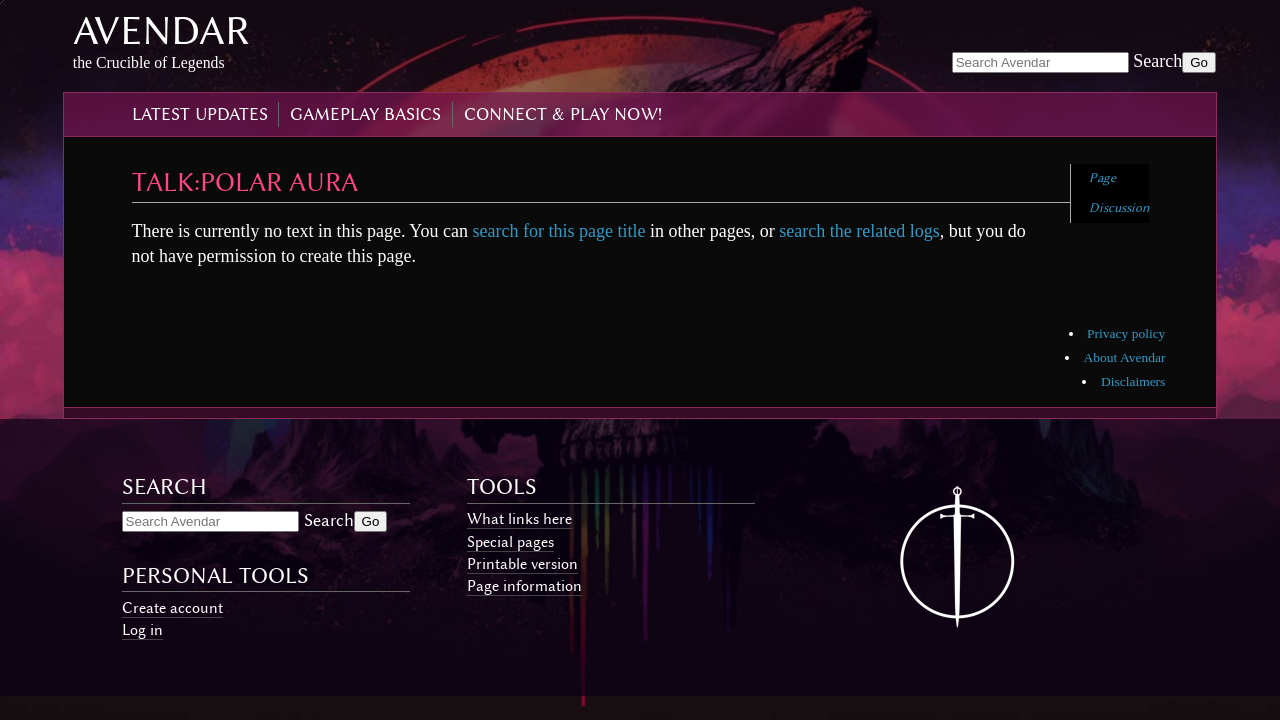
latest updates (200, 114)
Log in (142, 630)
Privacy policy (1126, 333)
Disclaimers (1133, 381)
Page (1102, 177)
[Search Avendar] (1040, 62)
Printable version (522, 564)
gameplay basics (365, 114)
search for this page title (558, 231)
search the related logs (859, 231)
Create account (172, 608)
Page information (524, 586)
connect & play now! (563, 114)
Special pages (510, 542)
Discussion (1119, 207)
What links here (519, 519)
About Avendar (1125, 357)
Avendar (161, 30)
